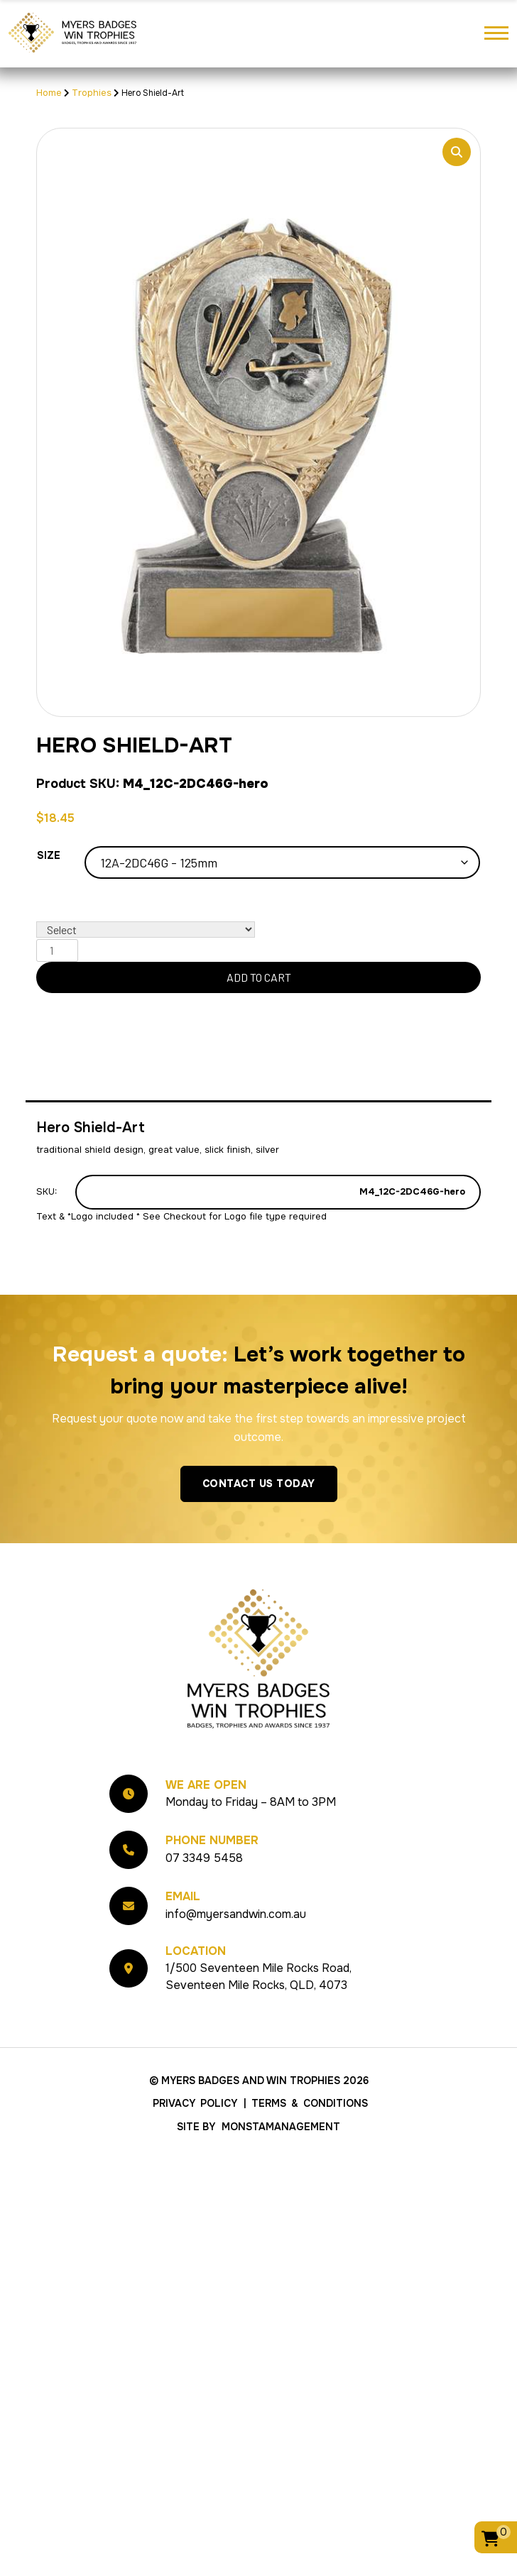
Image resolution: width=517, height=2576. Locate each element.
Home (49, 93)
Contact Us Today (258, 1483)
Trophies (91, 93)
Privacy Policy (195, 2103)
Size (48, 855)
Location (195, 1951)
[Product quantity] (56, 950)
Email (182, 1896)
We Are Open (205, 1784)
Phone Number (211, 1840)
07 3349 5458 (204, 1858)
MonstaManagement (281, 2126)
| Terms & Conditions (306, 2103)
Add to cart (259, 977)
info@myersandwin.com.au (235, 1914)
